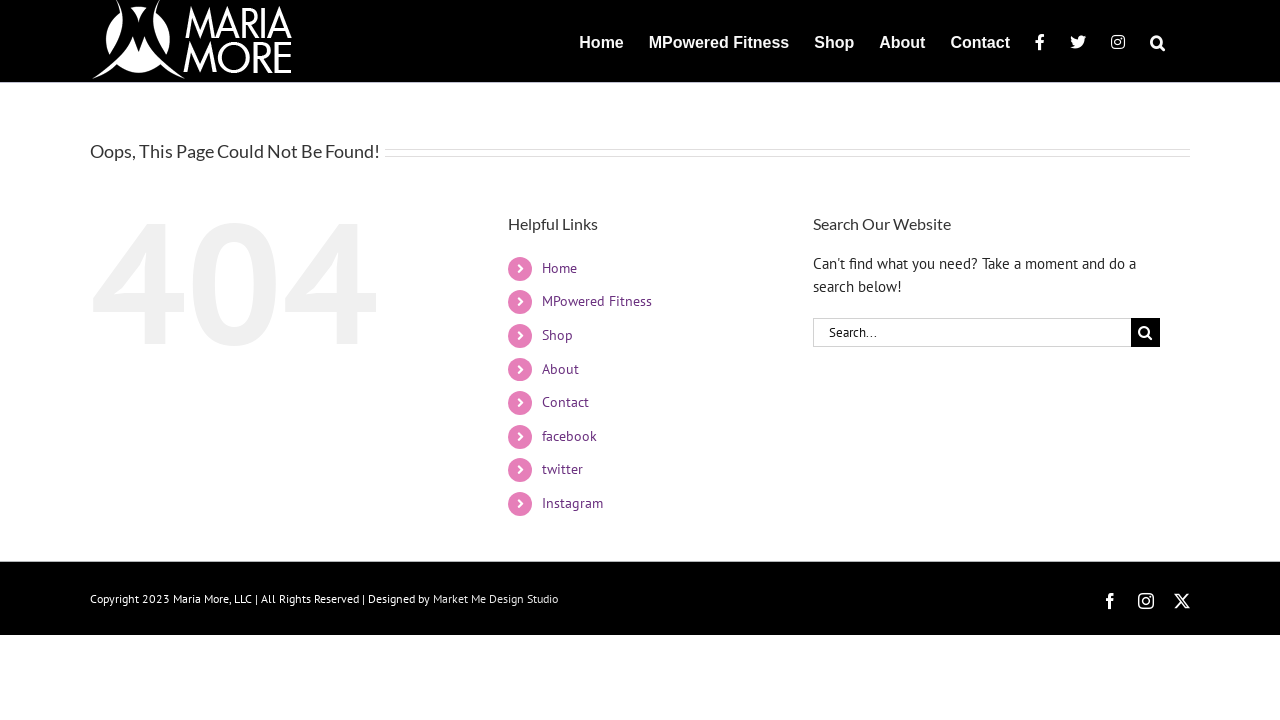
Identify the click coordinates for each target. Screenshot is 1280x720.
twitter (562, 469)
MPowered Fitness (597, 301)
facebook (569, 436)
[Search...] (972, 332)
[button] (1182, 41)
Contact (565, 402)
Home (559, 268)
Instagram (572, 503)
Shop (557, 335)
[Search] (1145, 332)
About (560, 369)
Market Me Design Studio (495, 598)
